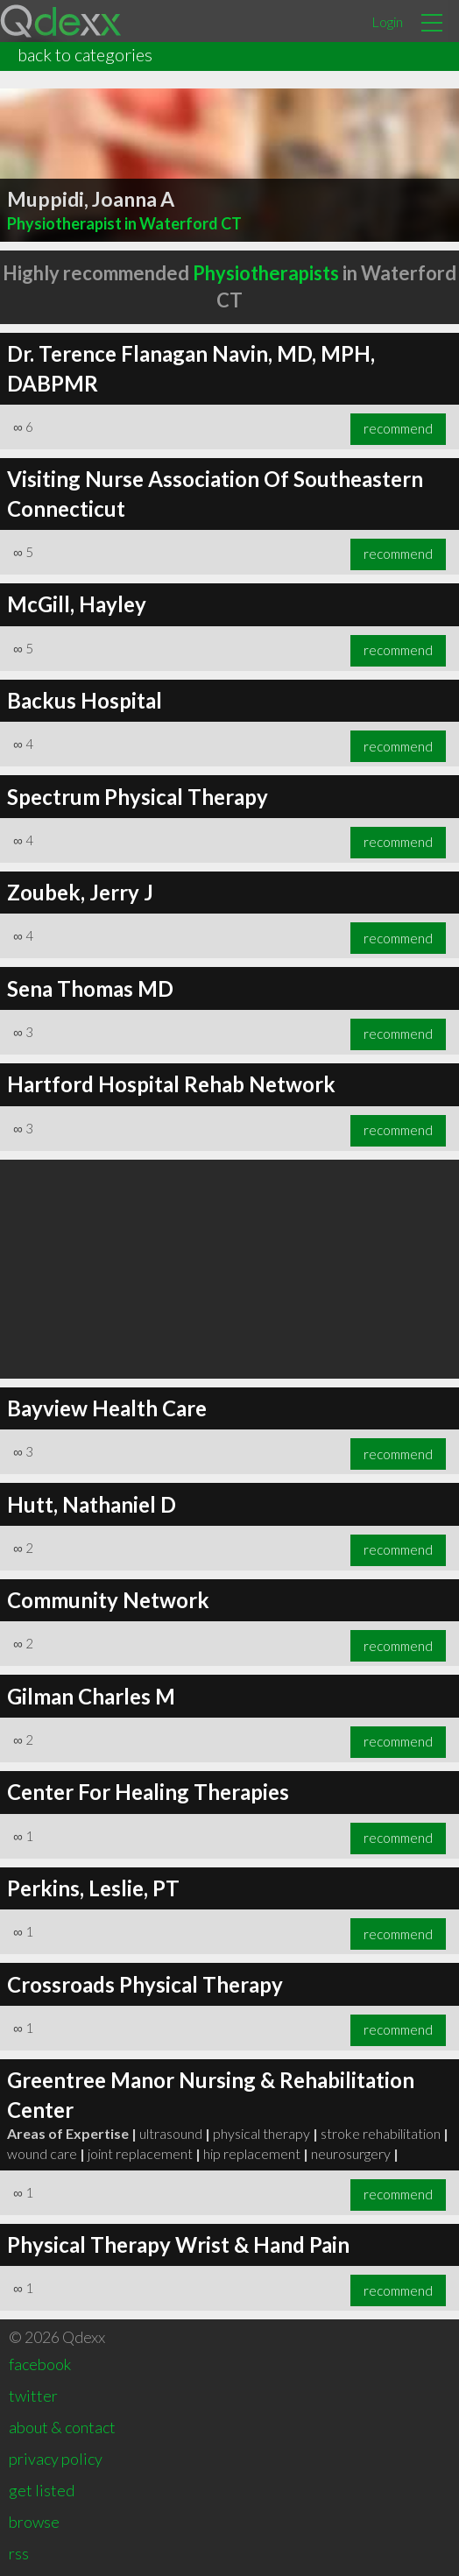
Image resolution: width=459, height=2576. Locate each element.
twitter (33, 2395)
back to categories (85, 54)
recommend (398, 428)
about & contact (62, 2427)
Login (387, 21)
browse (34, 2521)
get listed (41, 2490)
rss (19, 2553)
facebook (40, 2364)
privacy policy (55, 2458)
